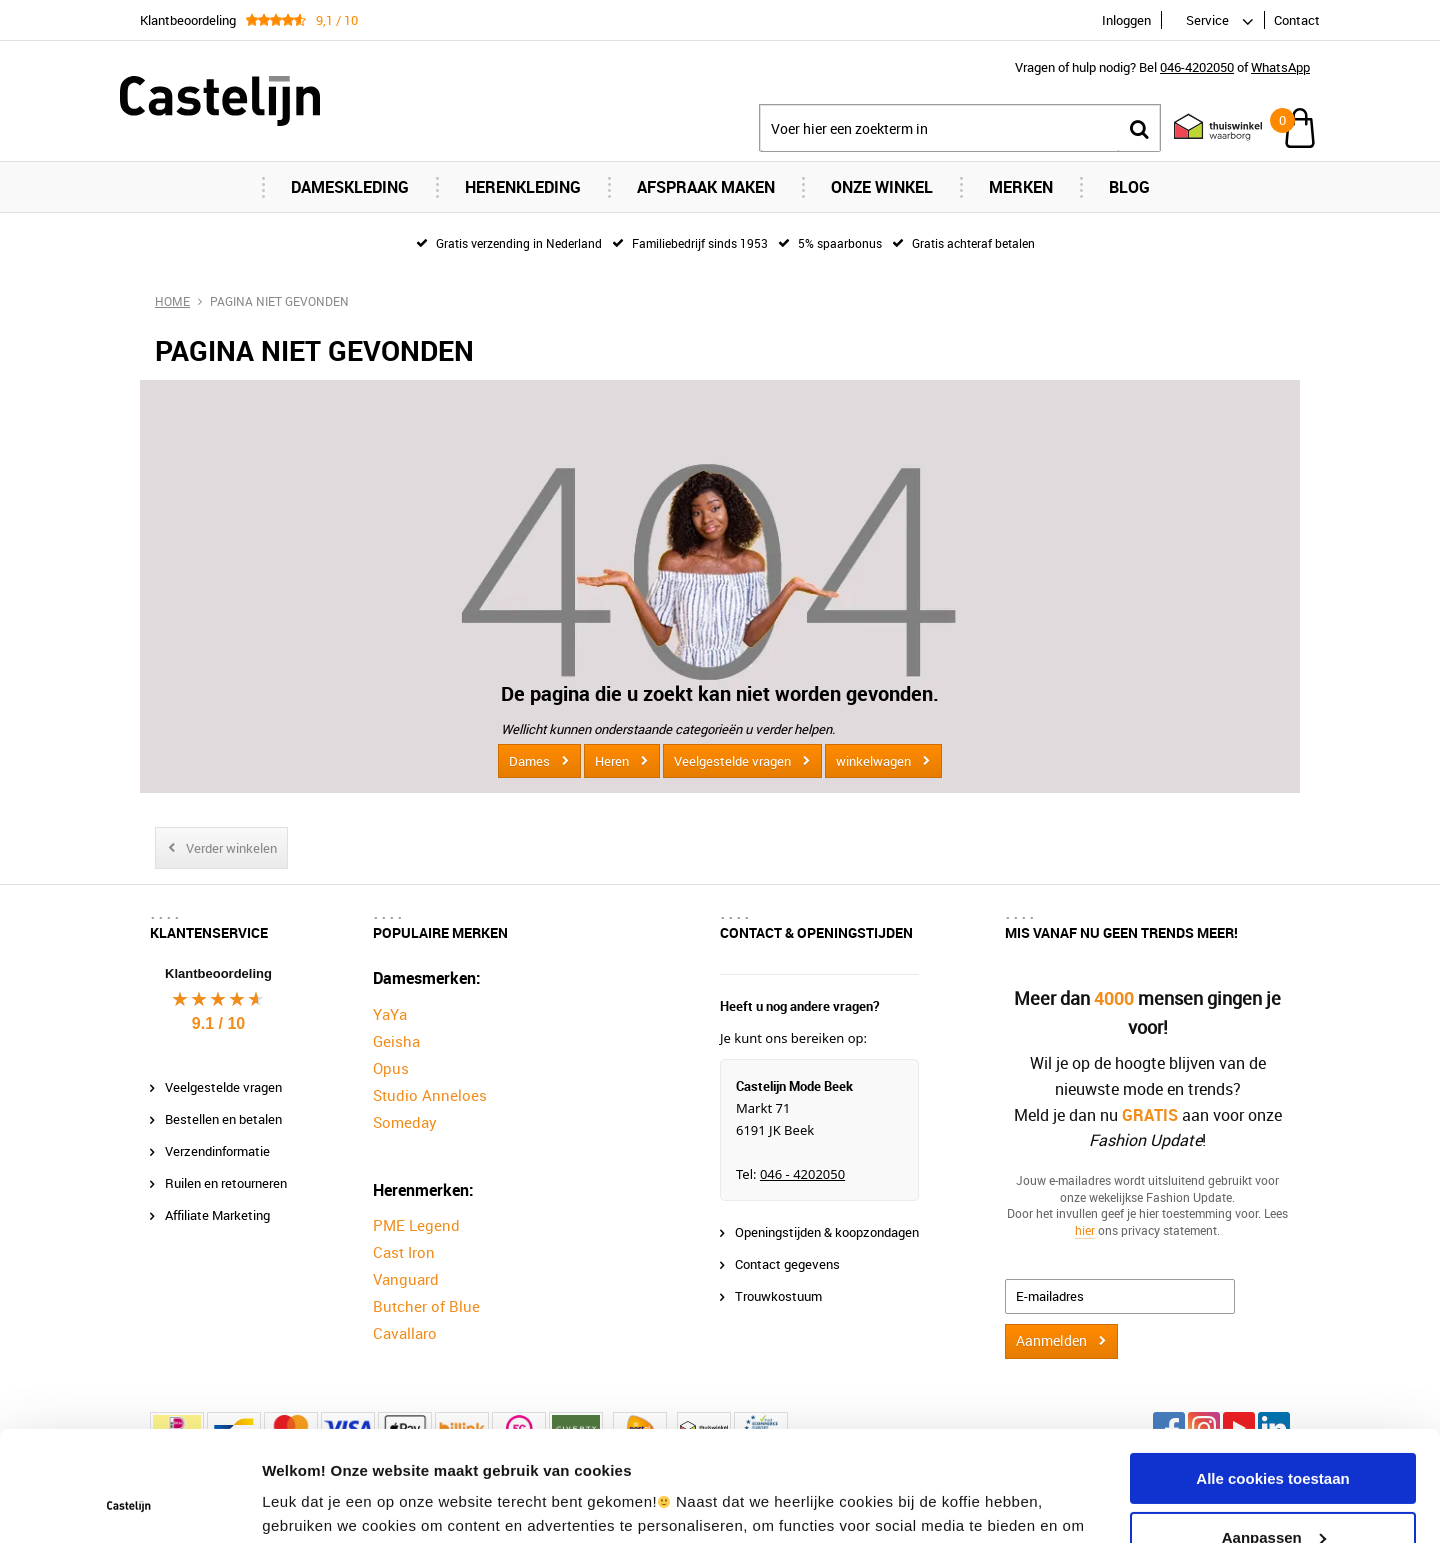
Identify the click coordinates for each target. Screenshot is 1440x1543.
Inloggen (1126, 20)
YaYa (390, 1014)
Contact (1297, 20)
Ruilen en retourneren (226, 1183)
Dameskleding (350, 187)
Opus (391, 1068)
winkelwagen (873, 761)
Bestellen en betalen (223, 1119)
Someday (405, 1122)
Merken (1021, 187)
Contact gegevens (787, 1264)
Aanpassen (1274, 1433)
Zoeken (1139, 128)
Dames (529, 761)
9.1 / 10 (218, 1023)
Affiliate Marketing (217, 1215)
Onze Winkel (882, 187)
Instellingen (304, 1503)
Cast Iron (404, 1252)
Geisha (396, 1041)
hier (1085, 1230)
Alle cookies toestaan (1272, 1375)
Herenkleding (523, 187)
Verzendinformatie (217, 1151)
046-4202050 (1197, 67)
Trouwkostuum (778, 1296)
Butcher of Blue (426, 1306)
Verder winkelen (231, 848)
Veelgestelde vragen (732, 761)
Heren (612, 761)
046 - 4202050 (802, 1174)
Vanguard (406, 1279)
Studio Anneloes (430, 1095)
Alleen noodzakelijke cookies (1273, 1492)
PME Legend (416, 1225)
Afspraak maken (706, 187)
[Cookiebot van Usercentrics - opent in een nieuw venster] (129, 1504)
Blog (1129, 187)
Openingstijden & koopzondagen (827, 1232)
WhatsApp (1280, 67)
